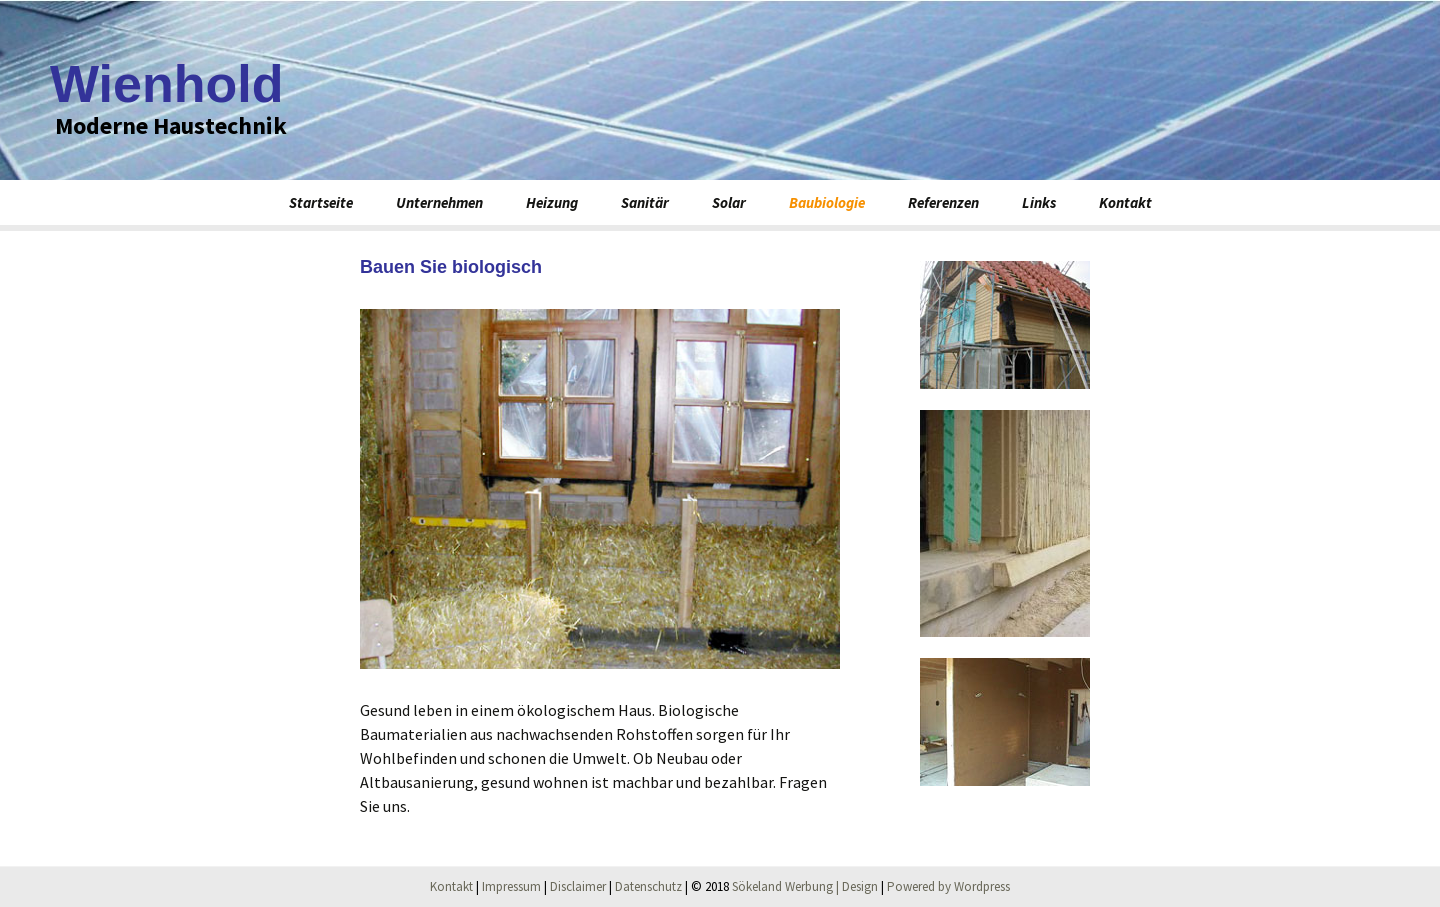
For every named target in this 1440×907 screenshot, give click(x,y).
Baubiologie (827, 202)
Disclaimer (578, 886)
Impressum (511, 886)
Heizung (552, 202)
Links (1039, 202)
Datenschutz (648, 886)
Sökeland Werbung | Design (805, 886)
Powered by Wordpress (948, 886)
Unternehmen (439, 202)
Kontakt (1125, 202)
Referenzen (943, 202)
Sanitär (645, 202)
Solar (729, 202)
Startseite (321, 202)
